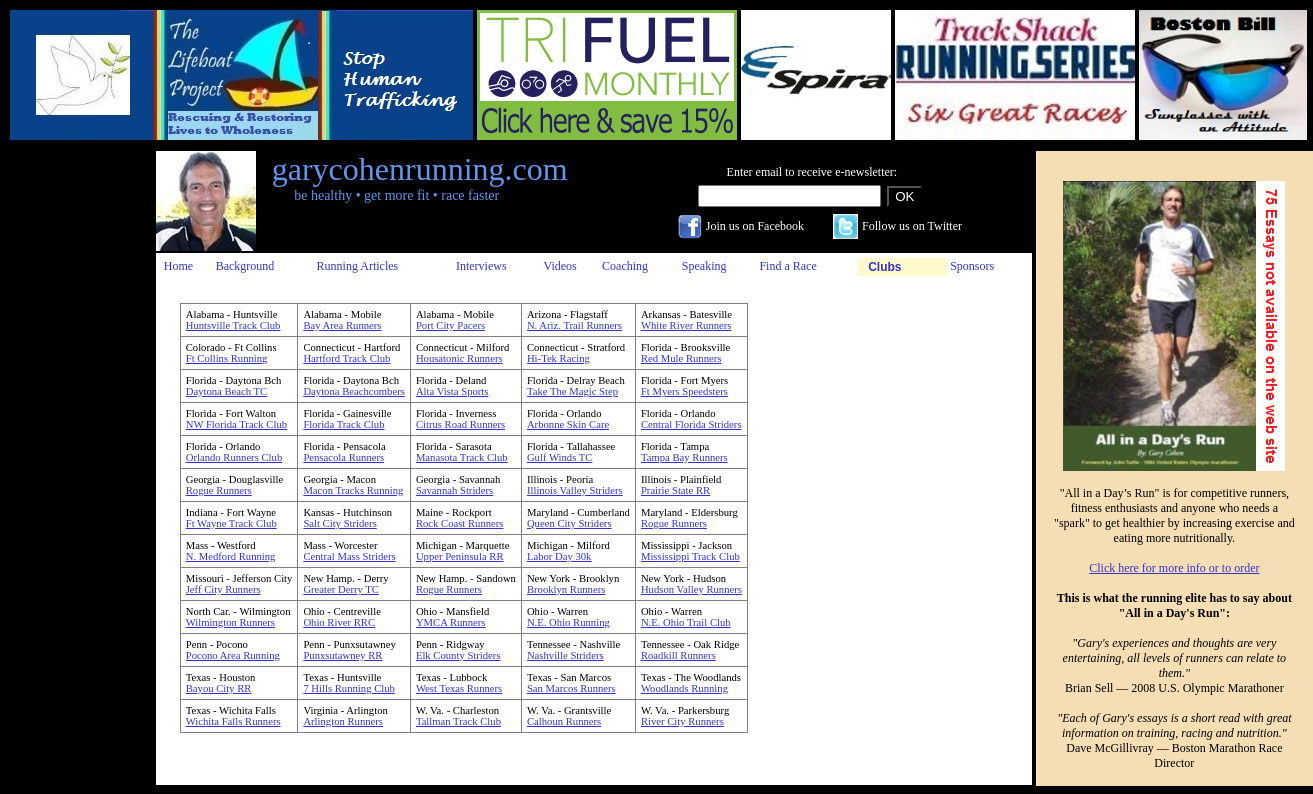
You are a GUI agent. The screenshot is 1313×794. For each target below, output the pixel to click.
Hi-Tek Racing (558, 358)
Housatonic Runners (459, 358)
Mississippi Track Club (690, 556)
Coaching (625, 266)
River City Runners (682, 721)
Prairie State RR (675, 490)
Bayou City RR (219, 688)
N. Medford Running (231, 556)
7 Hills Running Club (348, 688)
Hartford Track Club (346, 358)
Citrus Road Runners (460, 424)
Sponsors (972, 266)
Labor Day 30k (559, 556)
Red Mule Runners (681, 358)
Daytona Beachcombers (354, 391)
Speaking (704, 266)
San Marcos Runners (571, 688)
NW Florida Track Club (236, 424)
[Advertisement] (73, 451)
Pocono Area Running (233, 655)
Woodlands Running (684, 688)
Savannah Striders (454, 490)
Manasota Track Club (462, 457)
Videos (560, 266)
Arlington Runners (343, 721)
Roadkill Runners (678, 655)
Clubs (884, 267)
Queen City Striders (569, 523)
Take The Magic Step (572, 391)
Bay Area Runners (342, 325)
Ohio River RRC (339, 622)
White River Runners (686, 325)
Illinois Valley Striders (575, 490)
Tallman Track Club (458, 721)
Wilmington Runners (230, 622)
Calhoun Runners (564, 721)
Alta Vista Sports (452, 391)
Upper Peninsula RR (460, 556)
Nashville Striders (565, 655)
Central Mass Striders (349, 556)
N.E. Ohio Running (568, 622)
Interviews (481, 266)
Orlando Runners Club (234, 457)
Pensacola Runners (343, 457)
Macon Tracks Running (353, 490)
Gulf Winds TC (560, 457)
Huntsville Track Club (233, 325)
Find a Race (787, 266)
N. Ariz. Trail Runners (574, 325)
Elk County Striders (458, 655)
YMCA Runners (451, 622)
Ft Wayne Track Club (231, 523)
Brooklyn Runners (566, 589)
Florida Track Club (343, 424)
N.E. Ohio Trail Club (686, 622)
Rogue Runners (219, 490)
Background (245, 266)
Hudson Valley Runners (691, 589)
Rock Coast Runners (460, 523)
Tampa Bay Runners (684, 457)
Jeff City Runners (223, 589)
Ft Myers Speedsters (684, 391)
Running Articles (358, 266)
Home (178, 266)
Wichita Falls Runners (233, 721)
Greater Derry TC (341, 589)
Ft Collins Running (227, 358)
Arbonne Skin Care (568, 424)
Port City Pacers (450, 325)
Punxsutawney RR (342, 655)
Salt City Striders (339, 523)
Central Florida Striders (691, 424)
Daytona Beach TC (226, 391)
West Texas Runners (459, 688)
